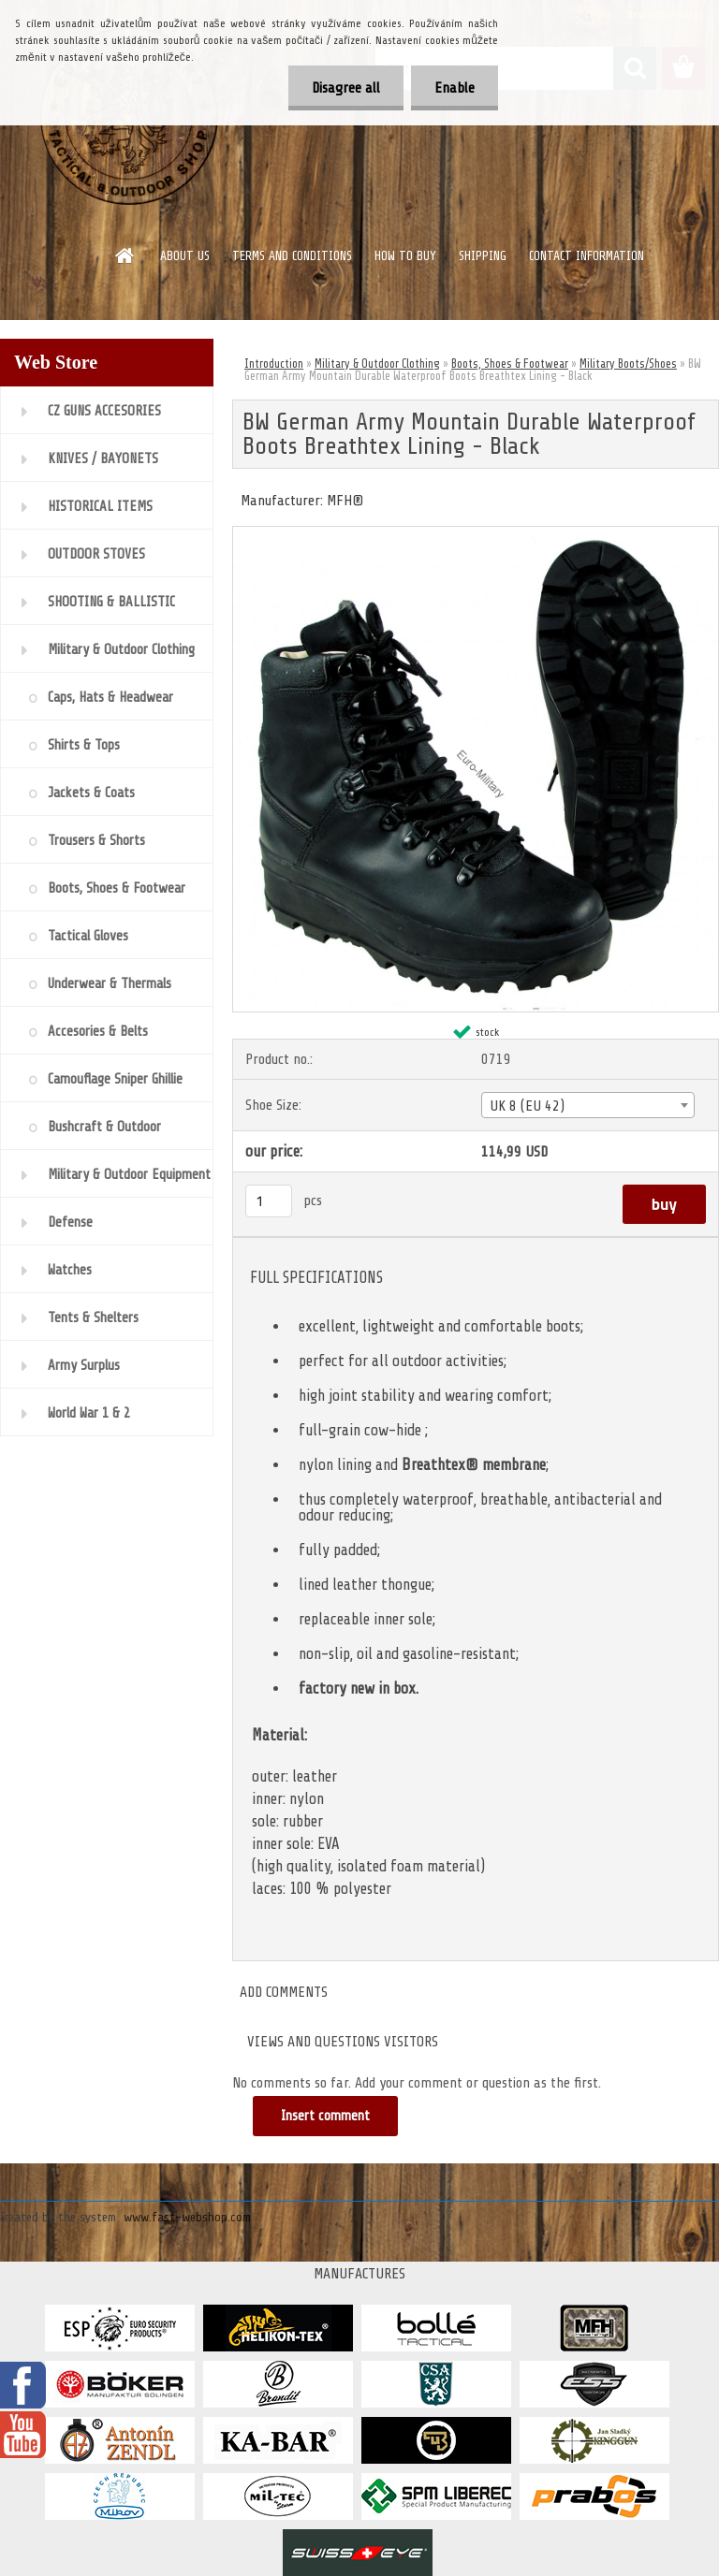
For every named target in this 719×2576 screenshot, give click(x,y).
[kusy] (268, 1201)
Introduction (273, 364)
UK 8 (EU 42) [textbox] (527, 1106)
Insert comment (325, 2116)
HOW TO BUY (405, 256)
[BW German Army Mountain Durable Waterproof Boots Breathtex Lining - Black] (475, 534)
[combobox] (588, 1105)
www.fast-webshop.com (187, 2217)
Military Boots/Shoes (628, 364)
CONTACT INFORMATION (586, 256)
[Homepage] (125, 255)
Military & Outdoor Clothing (377, 364)
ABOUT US (185, 256)
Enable (454, 88)
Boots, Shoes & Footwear (509, 364)
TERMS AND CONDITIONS (292, 256)
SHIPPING (482, 256)
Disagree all (346, 88)
